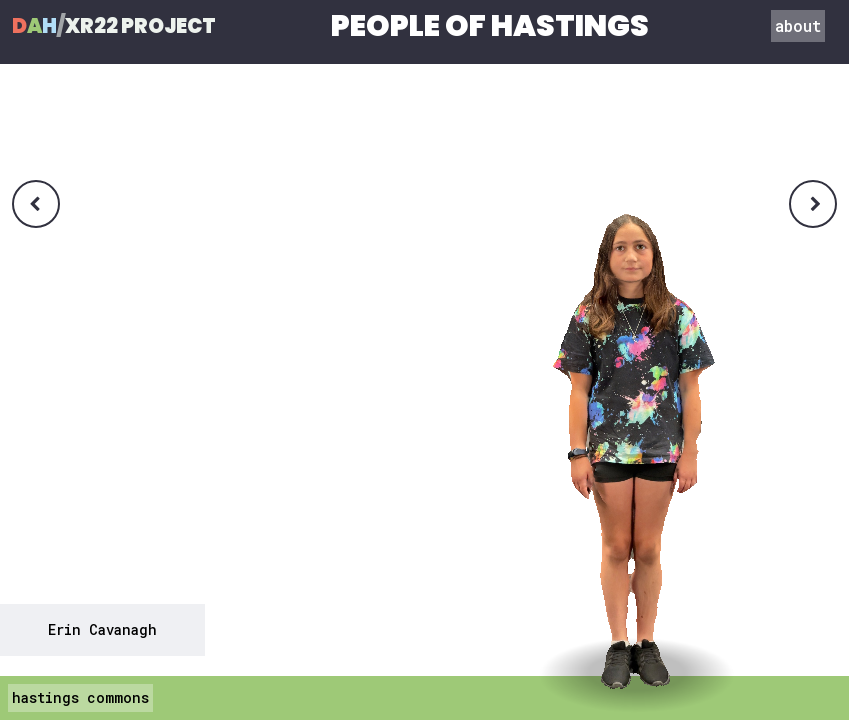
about (798, 25)
